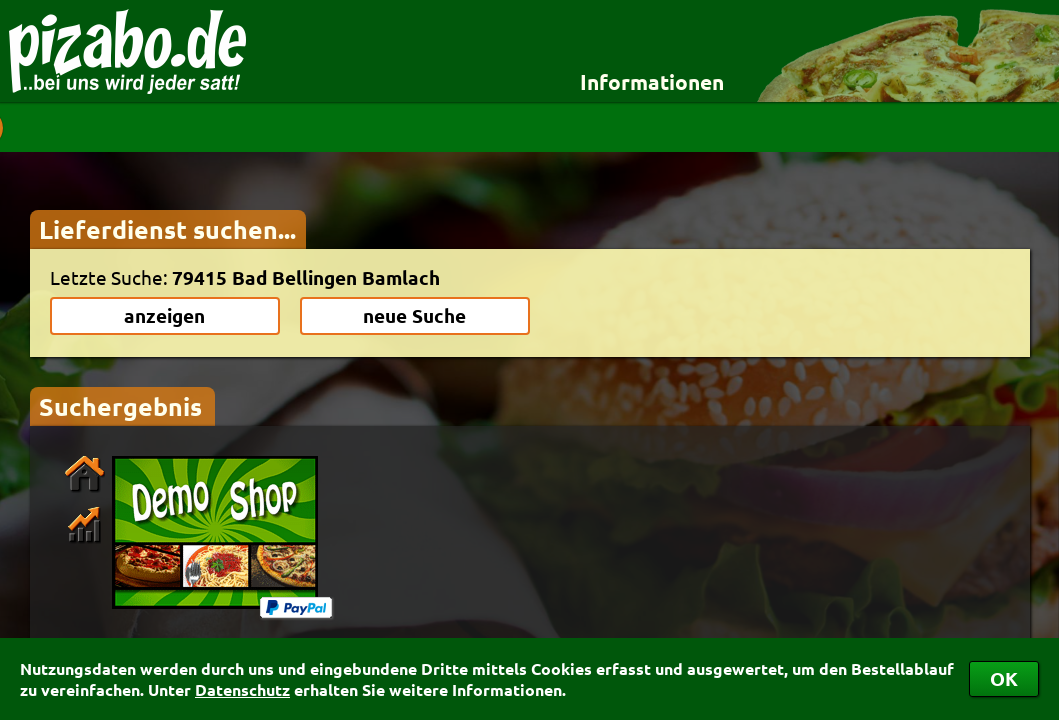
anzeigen (164, 315)
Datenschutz (242, 689)
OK (1004, 678)
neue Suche (414, 315)
